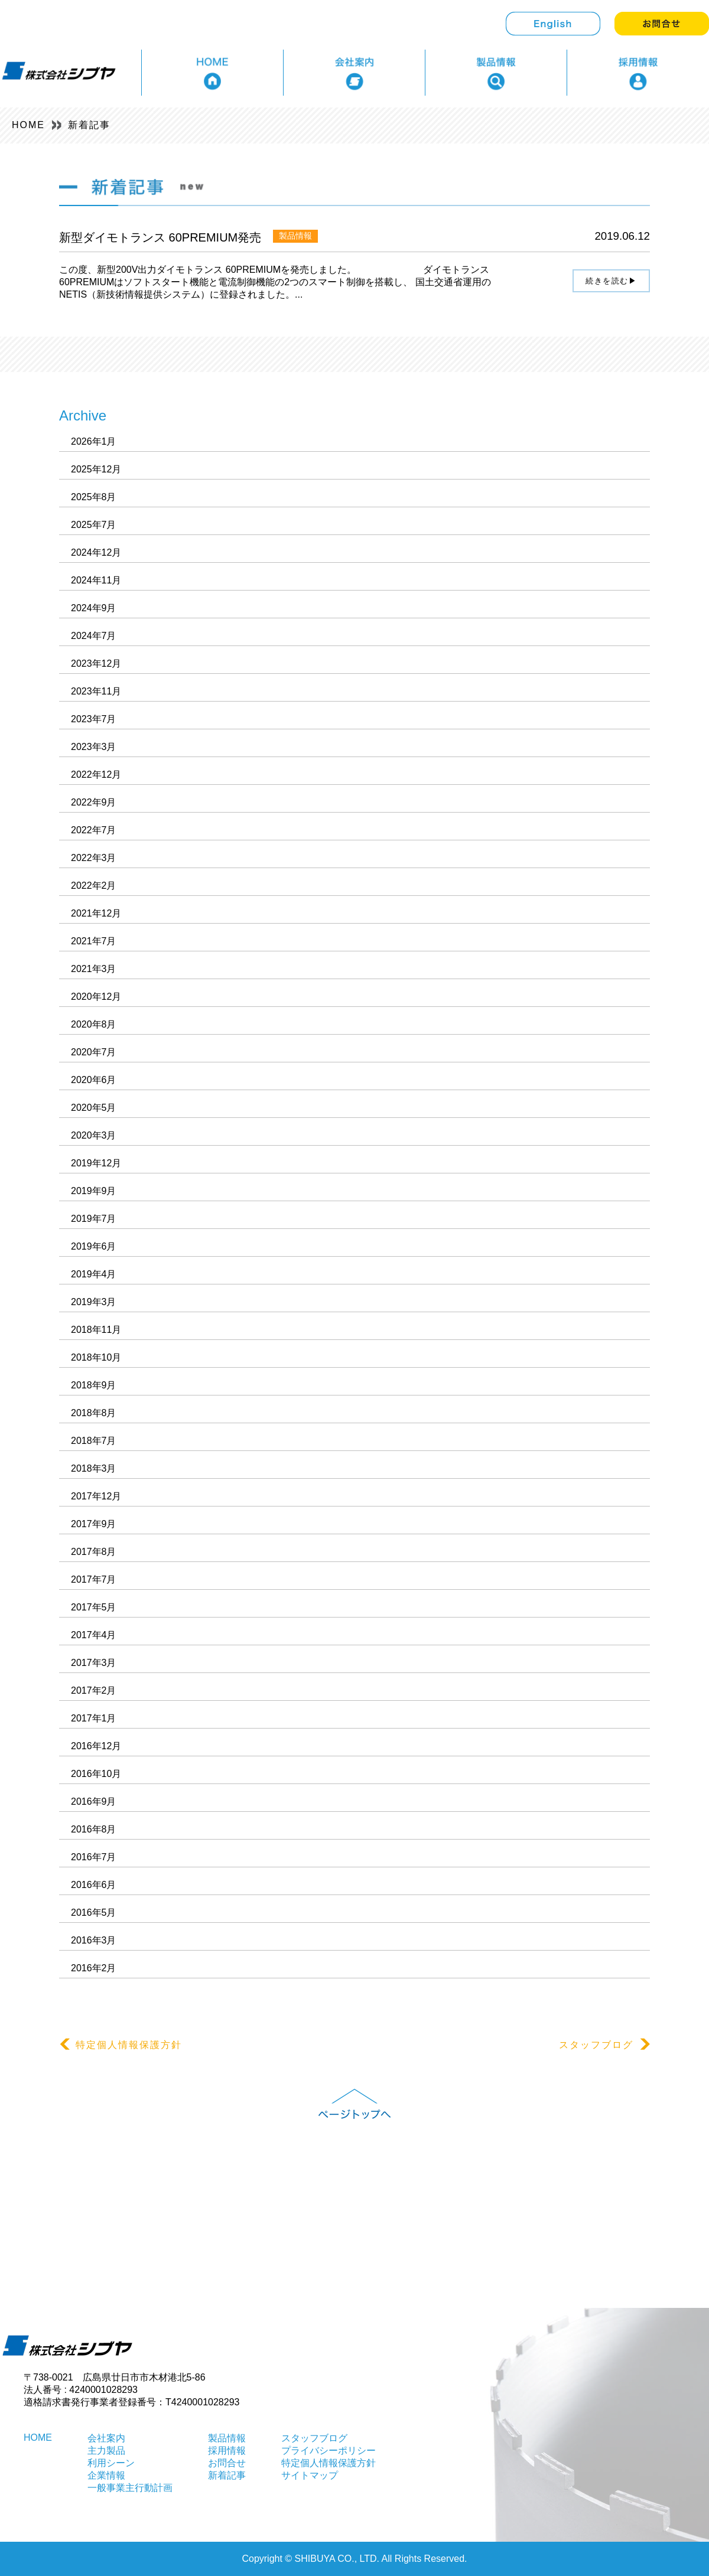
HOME (28, 125)
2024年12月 (96, 552)
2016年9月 (93, 1801)
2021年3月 (93, 969)
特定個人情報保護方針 (120, 2045)
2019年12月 (96, 1163)
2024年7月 (93, 636)
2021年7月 (93, 941)
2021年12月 (96, 913)
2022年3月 (93, 858)
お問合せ (227, 2463)
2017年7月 (93, 1579)
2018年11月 (96, 1330)
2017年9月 (93, 1524)
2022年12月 (96, 774)
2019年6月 (93, 1246)
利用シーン (111, 2463)
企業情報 (106, 2475)
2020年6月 (93, 1080)
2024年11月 (96, 580)
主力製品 (106, 2450)
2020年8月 (93, 1024)
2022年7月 (93, 830)
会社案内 (106, 2438)
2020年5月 (93, 1108)
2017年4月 (93, 1635)
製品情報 (227, 2438)
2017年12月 (96, 1496)
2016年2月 (93, 1968)
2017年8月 (93, 1552)
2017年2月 (93, 1690)
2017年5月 (93, 1607)
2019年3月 (93, 1302)
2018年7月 (93, 1441)
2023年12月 (96, 663)
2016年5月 (93, 1912)
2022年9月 (93, 802)
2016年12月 (96, 1746)
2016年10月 (96, 1774)
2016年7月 (93, 1857)
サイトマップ (309, 2475)
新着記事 (89, 125)
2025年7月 (93, 525)
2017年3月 (93, 1663)
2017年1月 (93, 1718)
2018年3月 (93, 1468)
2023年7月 (93, 719)
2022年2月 (93, 886)
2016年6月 (93, 1885)
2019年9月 (93, 1191)
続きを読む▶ (611, 280)
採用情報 (227, 2450)
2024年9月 (93, 608)
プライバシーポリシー (328, 2450)
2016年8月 (93, 1829)
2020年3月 (93, 1135)
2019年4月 (93, 1274)
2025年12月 (96, 469)
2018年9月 (93, 1385)
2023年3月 (93, 747)
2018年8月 (93, 1413)
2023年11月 (96, 691)
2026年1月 (93, 441)
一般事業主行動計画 (130, 2488)
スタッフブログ (604, 2045)
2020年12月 (96, 997)
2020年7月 (93, 1052)
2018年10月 (96, 1357)
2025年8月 (93, 497)
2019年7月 (93, 1219)
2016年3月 (93, 1940)
